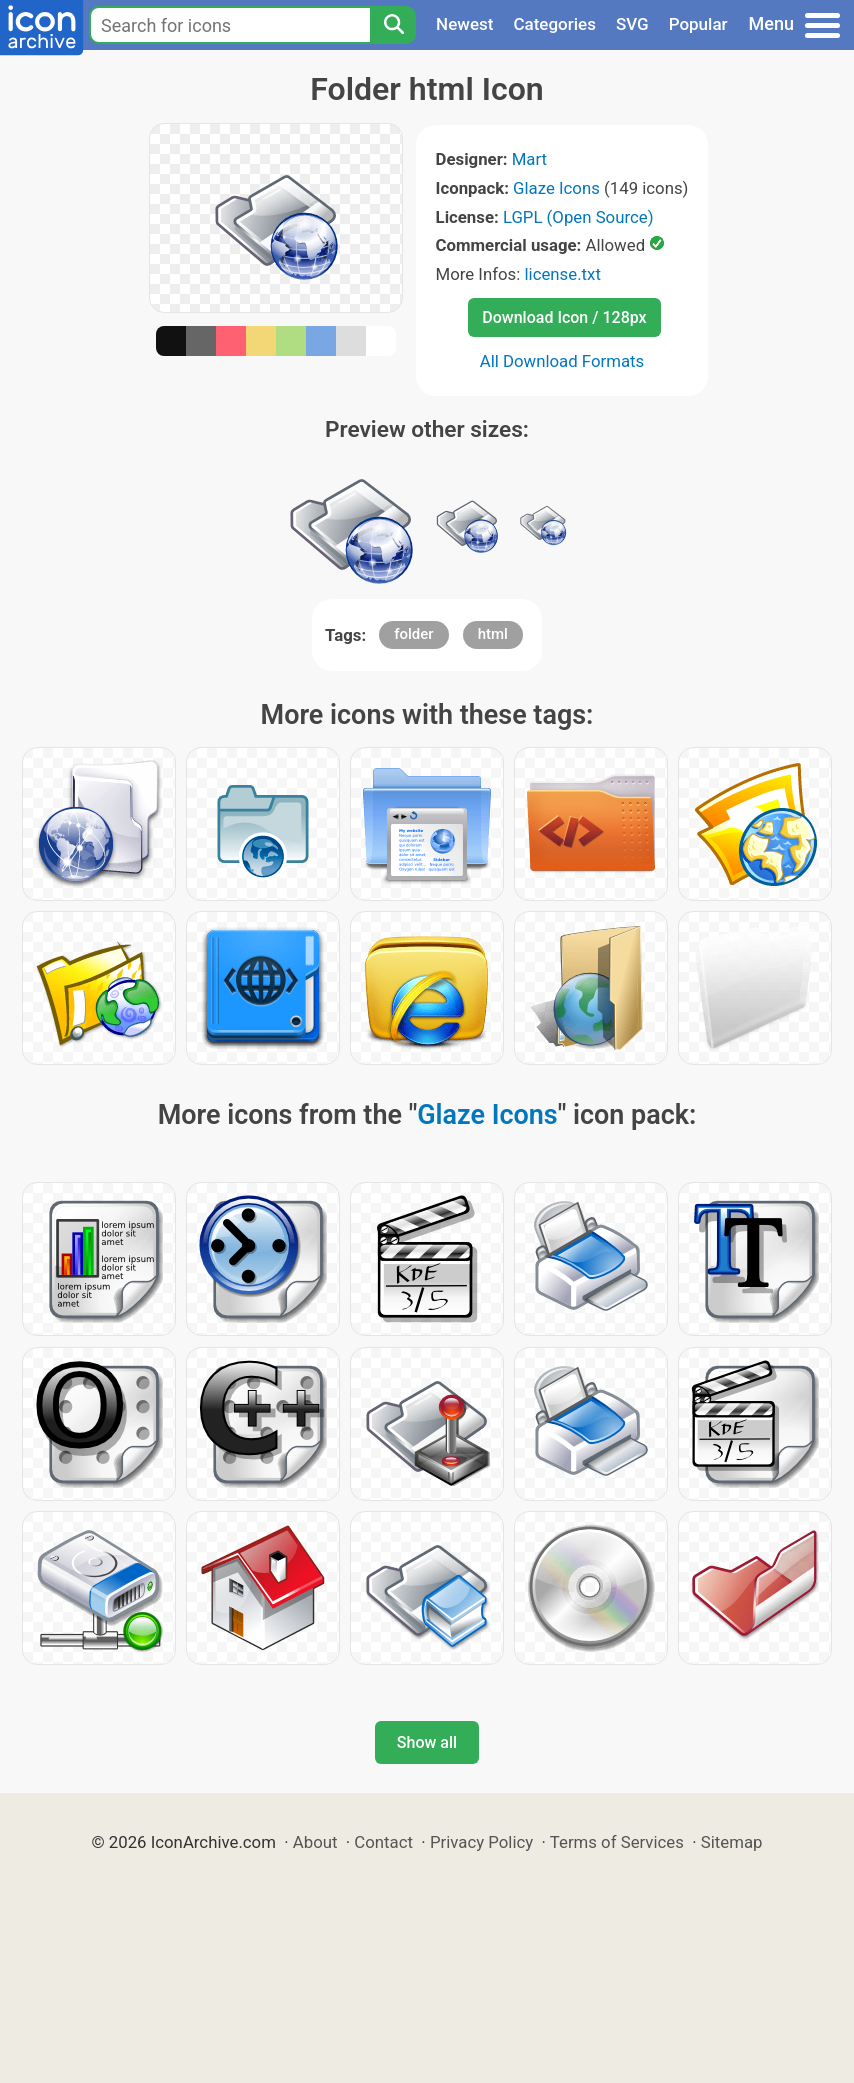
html (493, 634)
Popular (698, 24)
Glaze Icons (556, 188)
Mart (529, 159)
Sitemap (732, 1842)
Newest (464, 24)
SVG (632, 24)
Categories (554, 24)
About (315, 1842)
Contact (383, 1842)
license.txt (562, 274)
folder (413, 634)
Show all (427, 1742)
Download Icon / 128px (564, 317)
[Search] (393, 25)
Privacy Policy (481, 1842)
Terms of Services (617, 1842)
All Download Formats (562, 361)
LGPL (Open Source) (578, 217)
